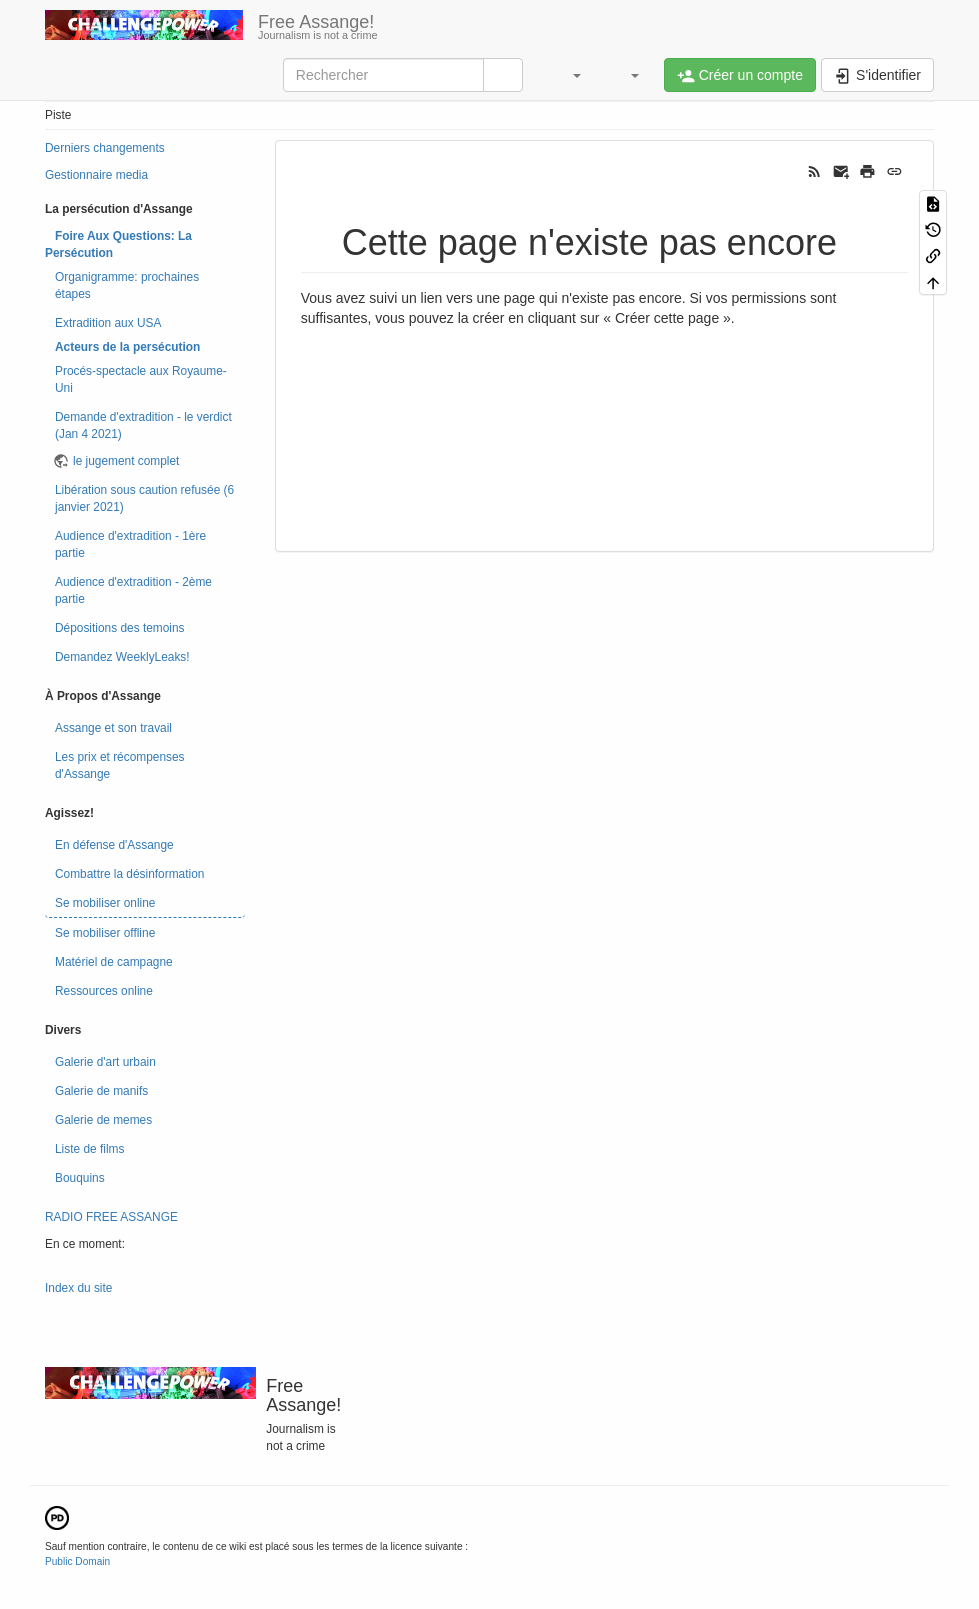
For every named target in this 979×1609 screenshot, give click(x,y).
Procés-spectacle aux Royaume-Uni (141, 379)
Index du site (78, 1288)
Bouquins (80, 1178)
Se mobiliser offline (105, 933)
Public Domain (77, 1561)
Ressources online (104, 991)
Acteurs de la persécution (127, 347)
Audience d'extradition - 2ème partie (133, 590)
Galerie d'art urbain (105, 1062)
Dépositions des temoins (120, 628)
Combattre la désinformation (129, 874)
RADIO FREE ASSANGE (111, 1217)
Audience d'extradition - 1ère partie (130, 544)
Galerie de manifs (101, 1091)
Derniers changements (105, 148)
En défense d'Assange (114, 845)
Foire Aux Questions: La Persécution (118, 244)
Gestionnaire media (96, 175)
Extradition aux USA (108, 323)
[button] (567, 75)
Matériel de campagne (114, 962)
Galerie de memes (103, 1120)
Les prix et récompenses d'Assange (120, 765)
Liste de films (89, 1149)
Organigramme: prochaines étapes (127, 285)
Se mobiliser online (105, 903)
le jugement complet (126, 461)
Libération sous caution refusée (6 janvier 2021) (144, 498)
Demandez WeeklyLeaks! (122, 657)
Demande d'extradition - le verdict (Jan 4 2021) (143, 425)
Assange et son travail (113, 728)
